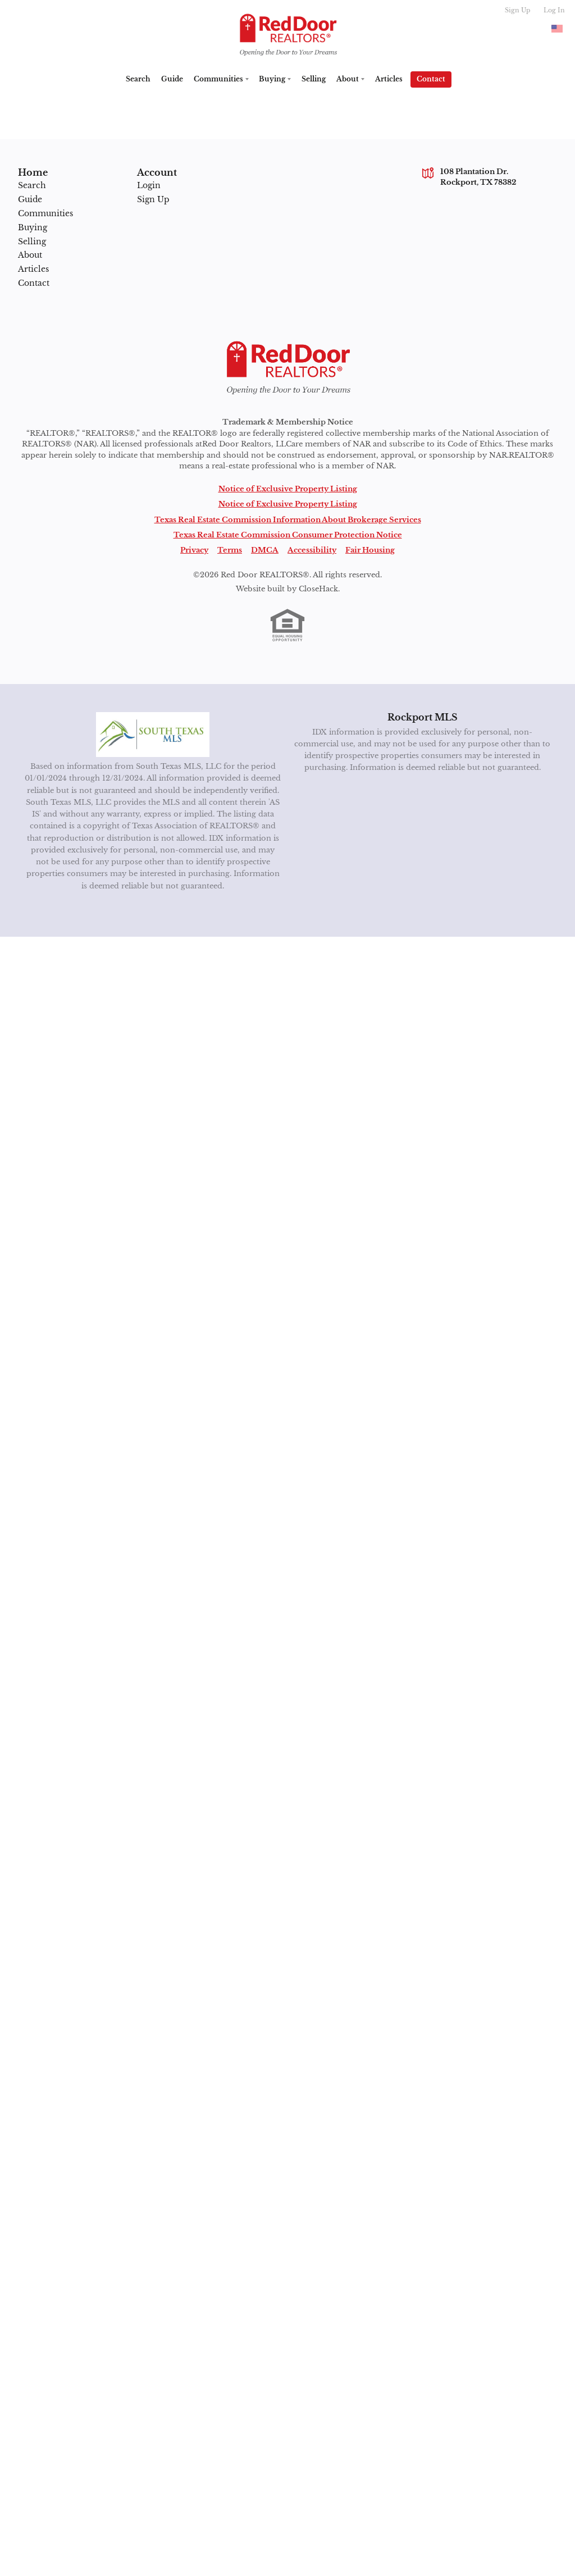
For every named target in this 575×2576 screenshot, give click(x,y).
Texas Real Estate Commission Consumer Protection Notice (288, 535)
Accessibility (312, 550)
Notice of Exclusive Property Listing (287, 489)
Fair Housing (370, 550)
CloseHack (318, 589)
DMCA (265, 550)
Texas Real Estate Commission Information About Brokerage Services (287, 520)
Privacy (194, 550)
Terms (229, 550)
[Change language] (557, 29)
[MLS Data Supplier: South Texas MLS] (153, 734)
